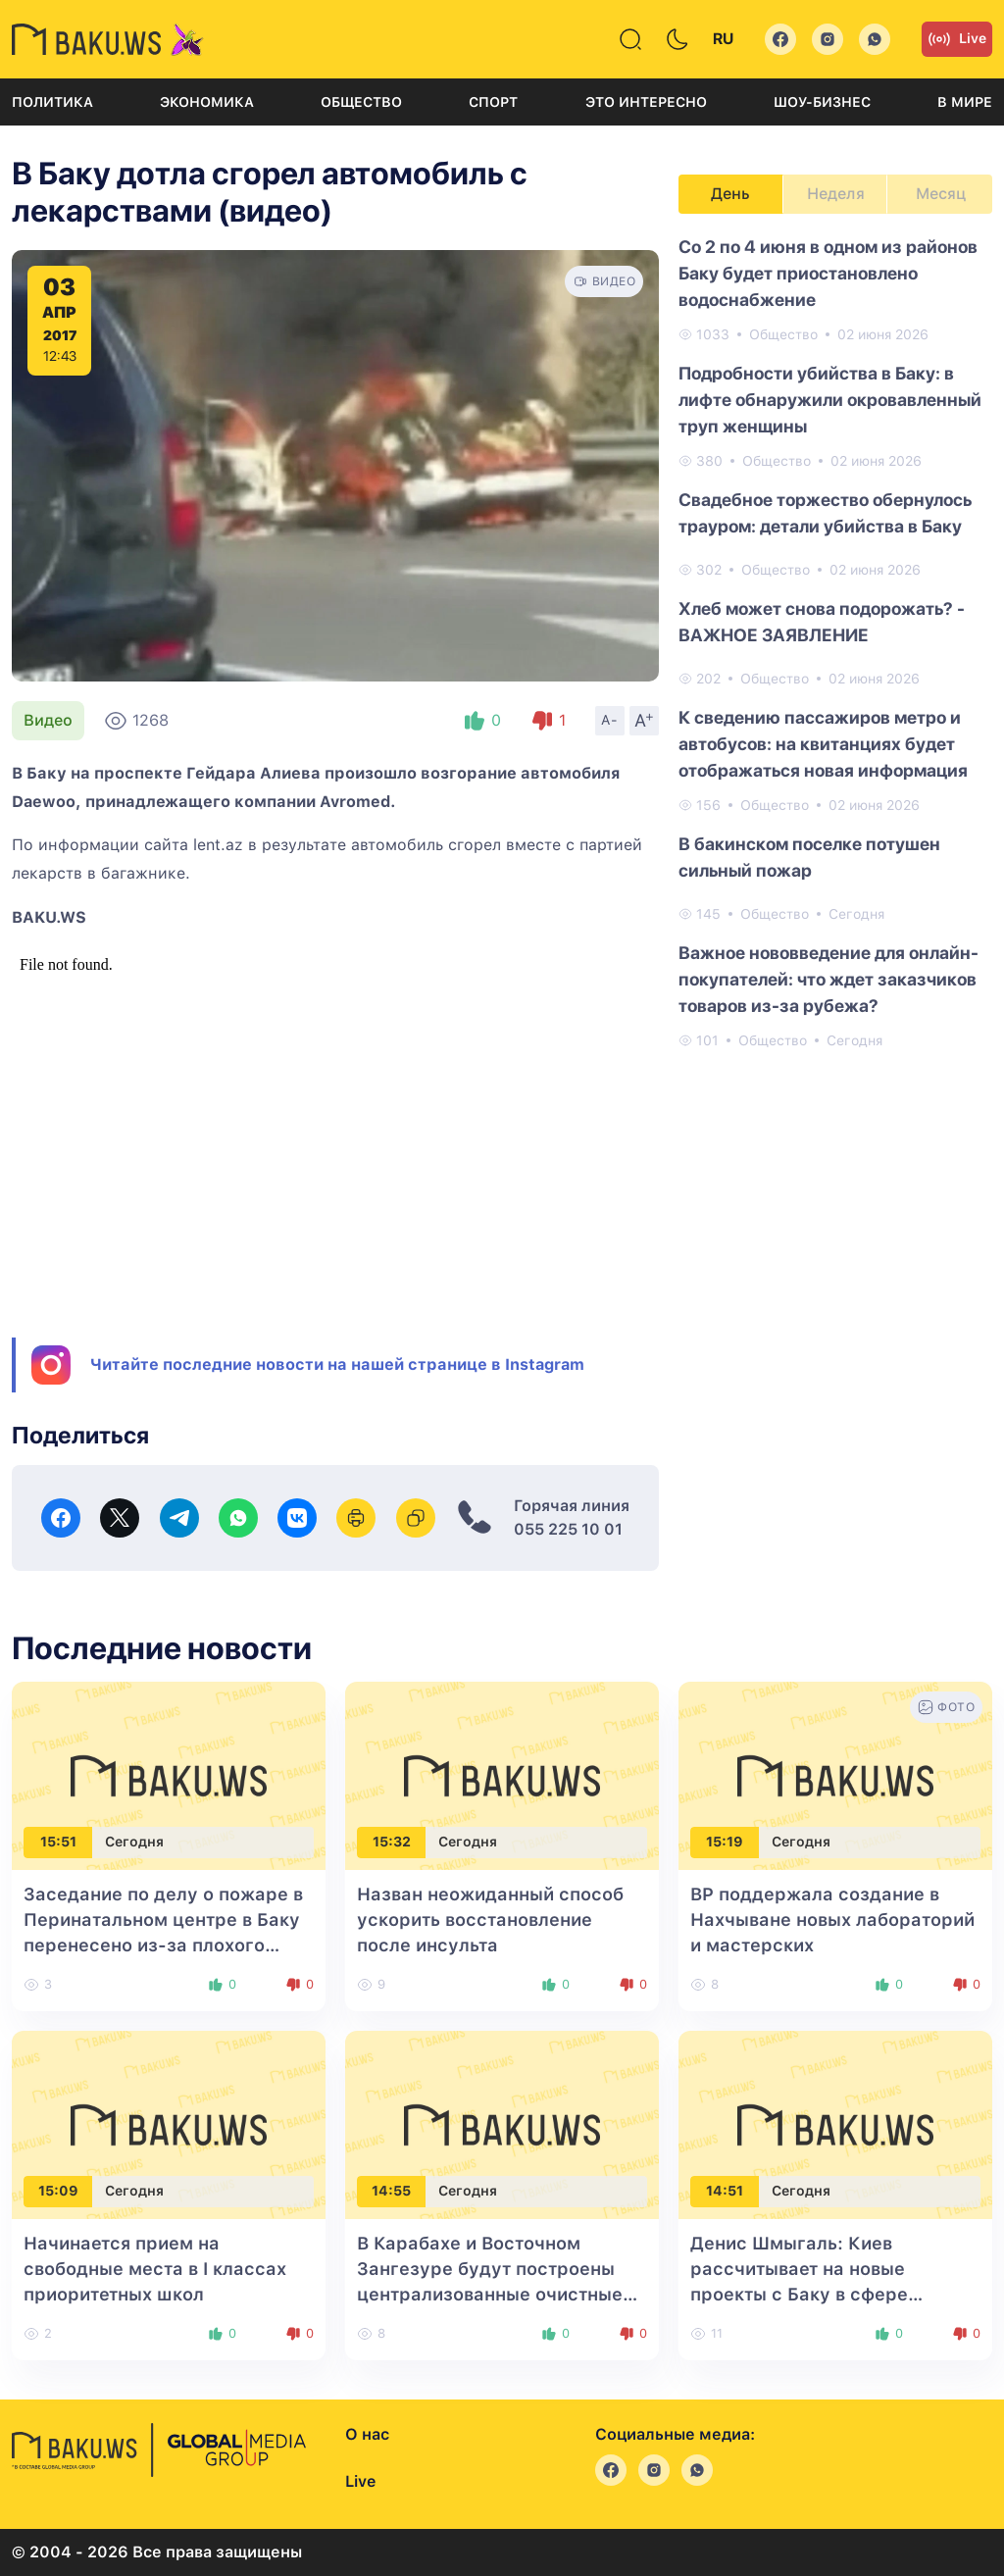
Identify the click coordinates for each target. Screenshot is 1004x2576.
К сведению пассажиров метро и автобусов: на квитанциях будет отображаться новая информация (823, 744)
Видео (48, 720)
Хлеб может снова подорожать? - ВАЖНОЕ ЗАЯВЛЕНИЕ (821, 621)
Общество (361, 102)
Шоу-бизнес (822, 102)
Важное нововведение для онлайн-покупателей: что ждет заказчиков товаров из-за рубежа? (828, 979)
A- (610, 720)
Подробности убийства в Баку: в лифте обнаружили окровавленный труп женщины (829, 399)
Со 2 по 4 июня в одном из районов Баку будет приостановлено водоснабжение (828, 273)
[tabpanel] (835, 642)
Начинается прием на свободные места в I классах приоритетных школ (155, 2268)
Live (957, 39)
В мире (964, 102)
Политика (52, 102)
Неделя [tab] (836, 193)
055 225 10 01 (568, 1529)
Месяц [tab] (941, 193)
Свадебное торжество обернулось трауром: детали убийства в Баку (825, 512)
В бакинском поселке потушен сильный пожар (809, 857)
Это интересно (646, 102)
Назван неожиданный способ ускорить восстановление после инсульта (490, 1919)
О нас (367, 2434)
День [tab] (730, 193)
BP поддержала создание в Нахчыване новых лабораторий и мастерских (832, 1919)
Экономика (207, 102)
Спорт (493, 102)
